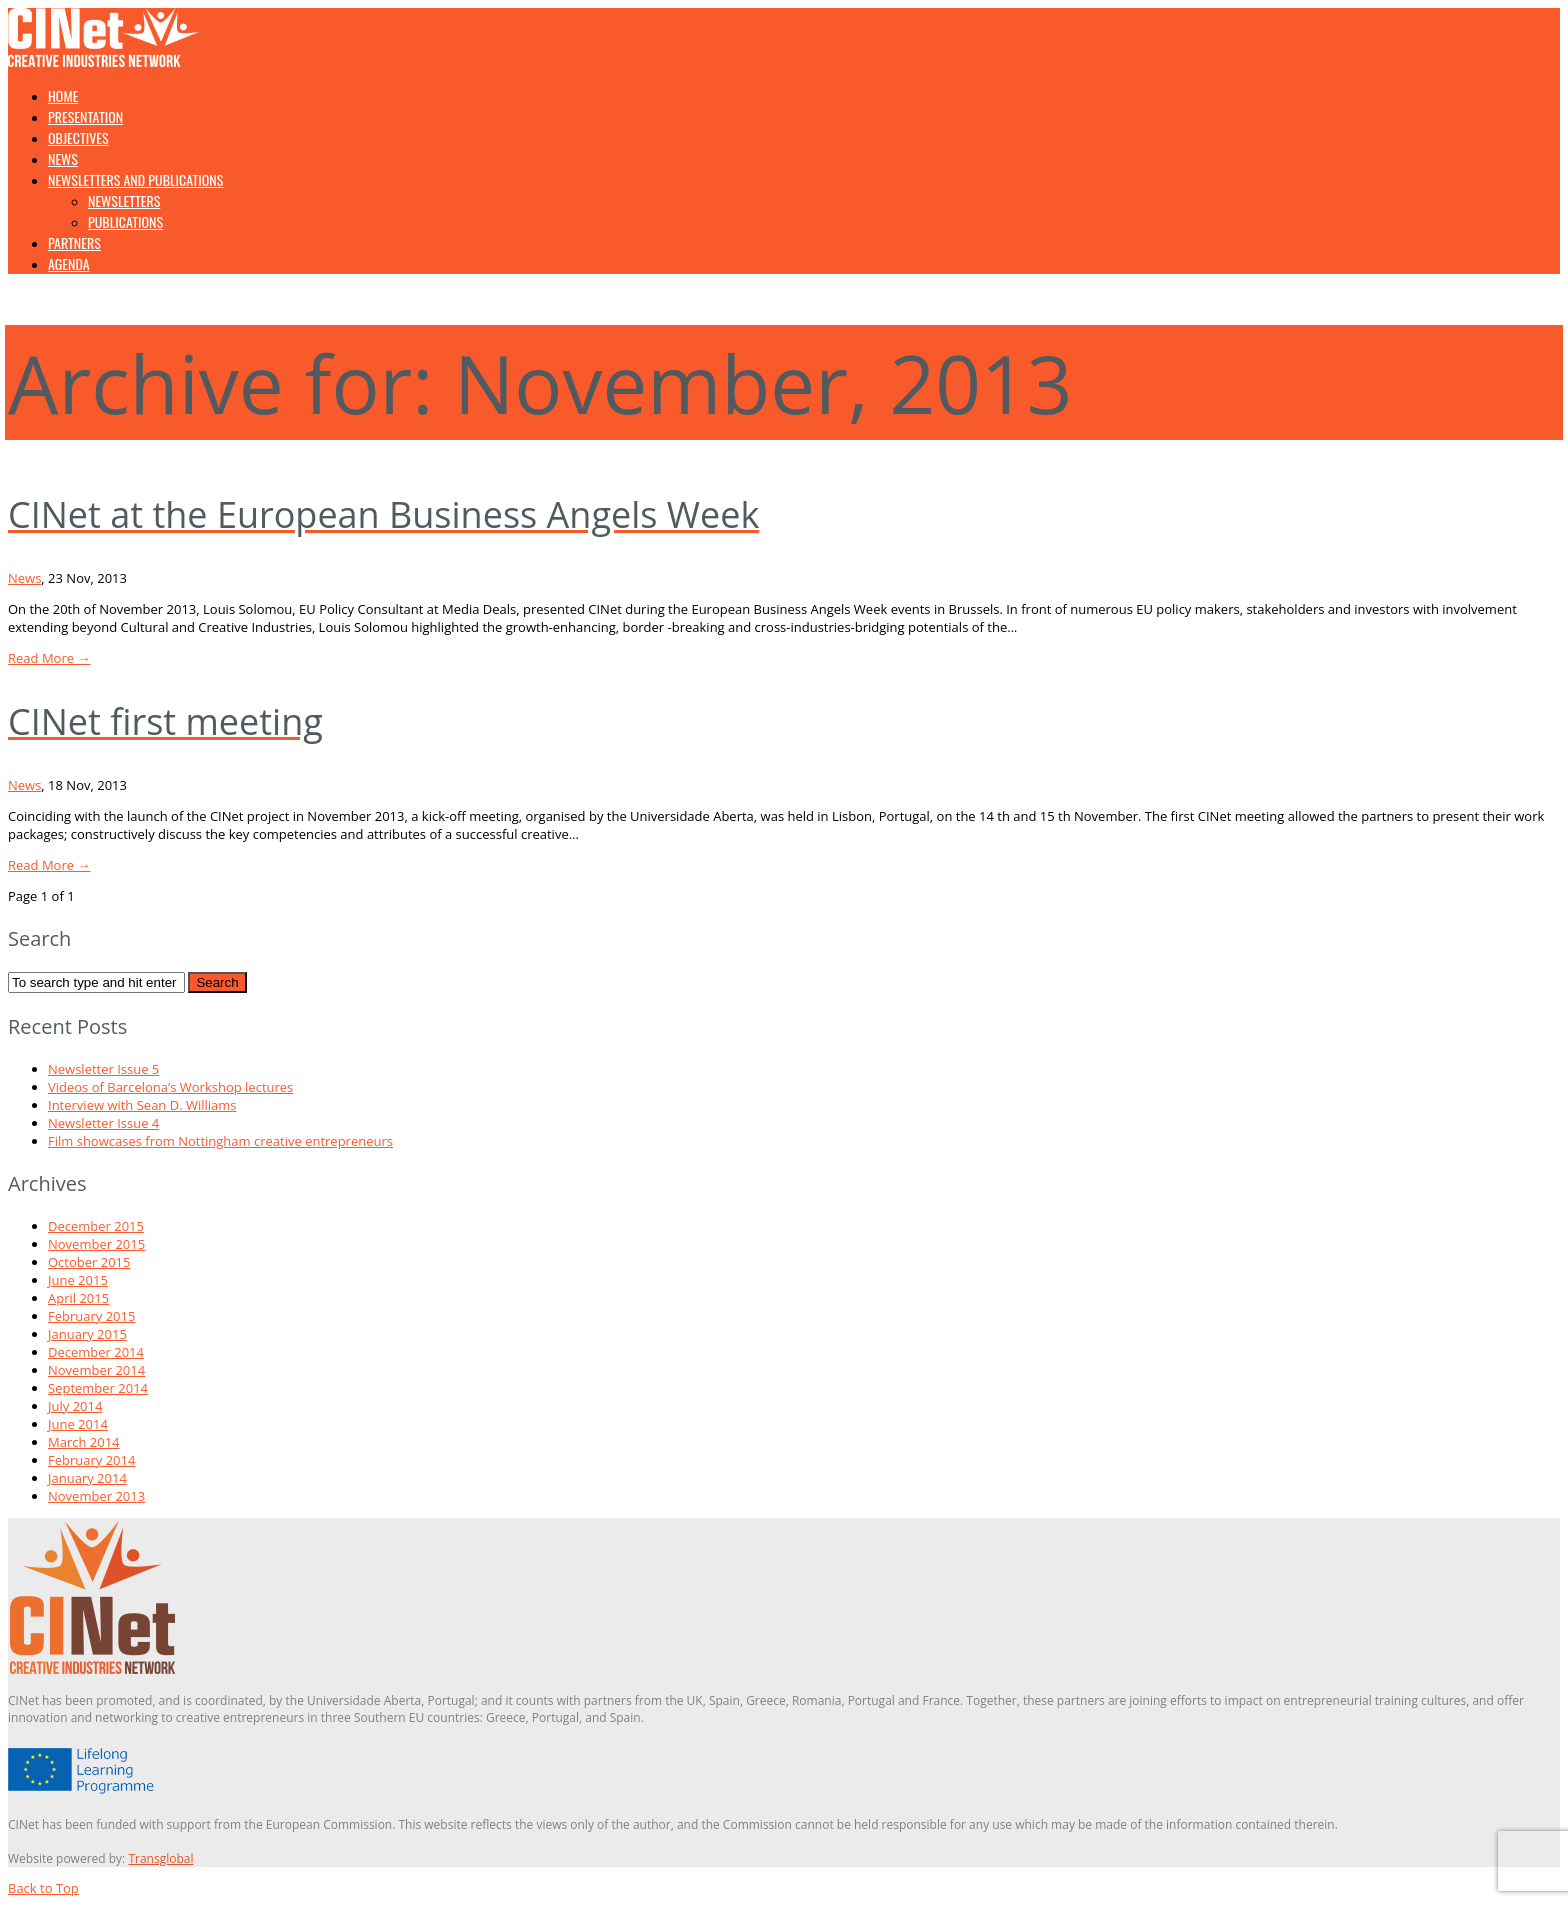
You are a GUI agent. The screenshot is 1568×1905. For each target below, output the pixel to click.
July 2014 (75, 1406)
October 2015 (89, 1262)
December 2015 (96, 1226)
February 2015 (91, 1316)
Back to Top (43, 1888)
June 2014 (78, 1424)
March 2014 (84, 1442)
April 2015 (78, 1298)
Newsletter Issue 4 (103, 1123)
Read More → (49, 658)
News (24, 578)
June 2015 (78, 1280)
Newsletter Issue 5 (103, 1069)
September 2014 (98, 1388)
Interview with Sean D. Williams (142, 1105)
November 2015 (96, 1244)
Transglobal (160, 1858)
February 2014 (91, 1460)
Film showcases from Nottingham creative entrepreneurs (220, 1141)
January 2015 (87, 1334)
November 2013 (96, 1496)
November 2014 (96, 1370)
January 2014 (87, 1478)
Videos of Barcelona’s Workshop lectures (170, 1087)
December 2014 (96, 1352)
